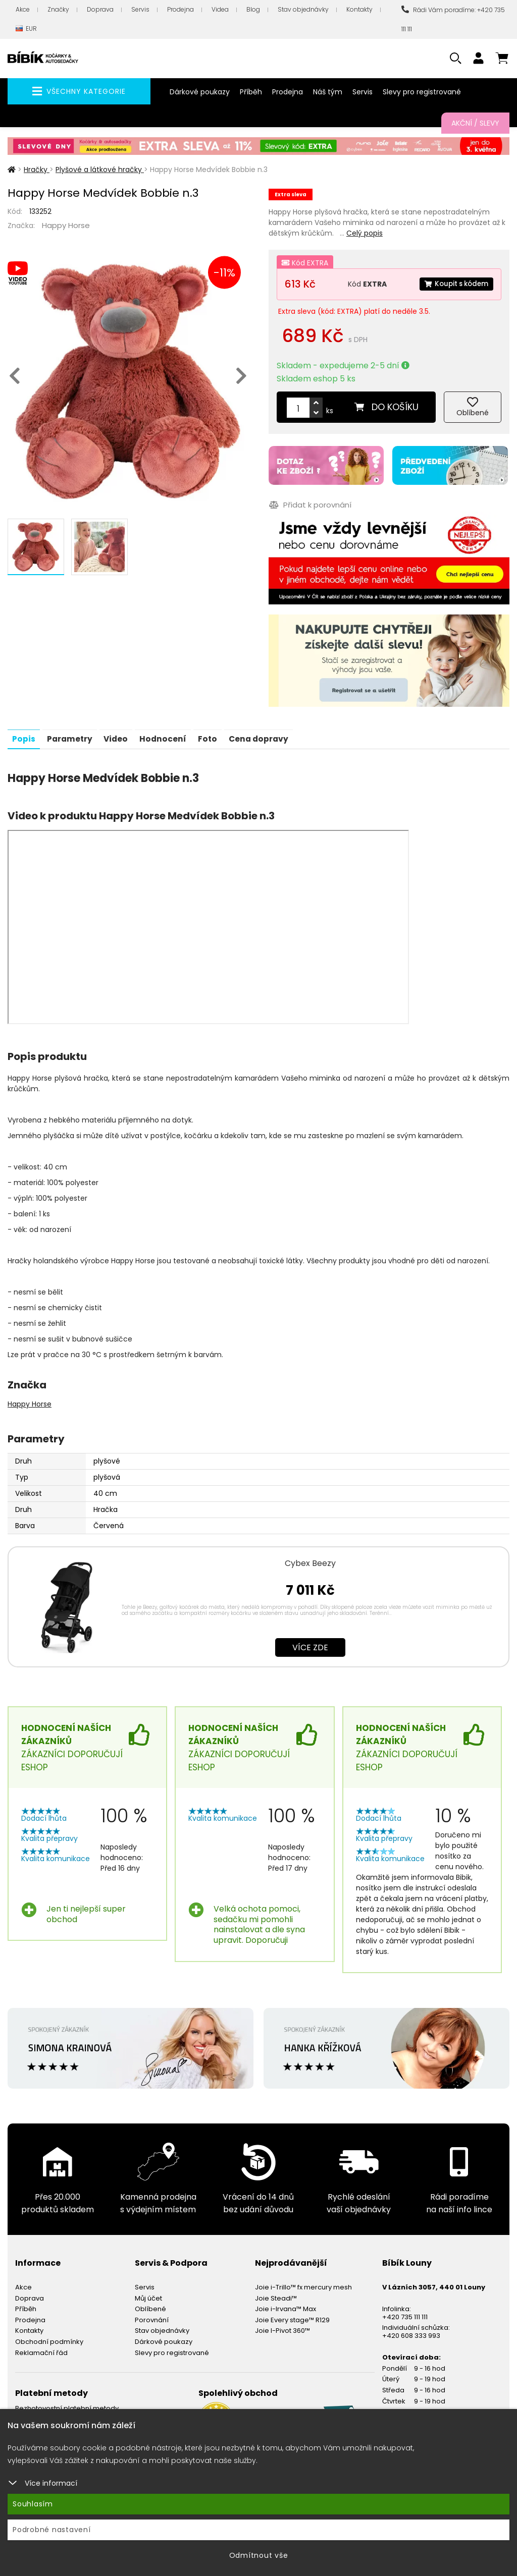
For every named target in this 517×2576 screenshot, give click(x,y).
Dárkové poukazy (200, 92)
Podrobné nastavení (52, 2530)
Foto (216, 736)
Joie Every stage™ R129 (292, 2317)
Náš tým (327, 92)
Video (120, 736)
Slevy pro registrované (422, 92)
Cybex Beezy (310, 1560)
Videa (220, 9)
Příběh (251, 92)
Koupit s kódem (454, 284)
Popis (24, 736)
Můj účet (148, 2295)
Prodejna (180, 9)
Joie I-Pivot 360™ (282, 2328)
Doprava (100, 9)
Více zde (310, 1644)
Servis (140, 9)
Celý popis (364, 233)
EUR (26, 29)
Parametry (71, 736)
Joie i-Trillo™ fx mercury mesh (303, 2284)
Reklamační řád (41, 2350)
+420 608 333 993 (411, 2333)
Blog (253, 9)
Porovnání (152, 2317)
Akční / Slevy (475, 123)
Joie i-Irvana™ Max (285, 2306)
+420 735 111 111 (405, 2314)
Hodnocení (169, 736)
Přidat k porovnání (310, 503)
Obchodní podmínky (49, 2339)
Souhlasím (33, 2504)
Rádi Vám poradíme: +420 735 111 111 (453, 19)
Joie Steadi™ (276, 2295)
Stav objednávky (303, 9)
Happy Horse (66, 225)
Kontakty (359, 9)
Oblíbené (150, 2306)
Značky (58, 9)
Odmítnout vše (258, 2555)
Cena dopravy (269, 736)
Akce (23, 9)
